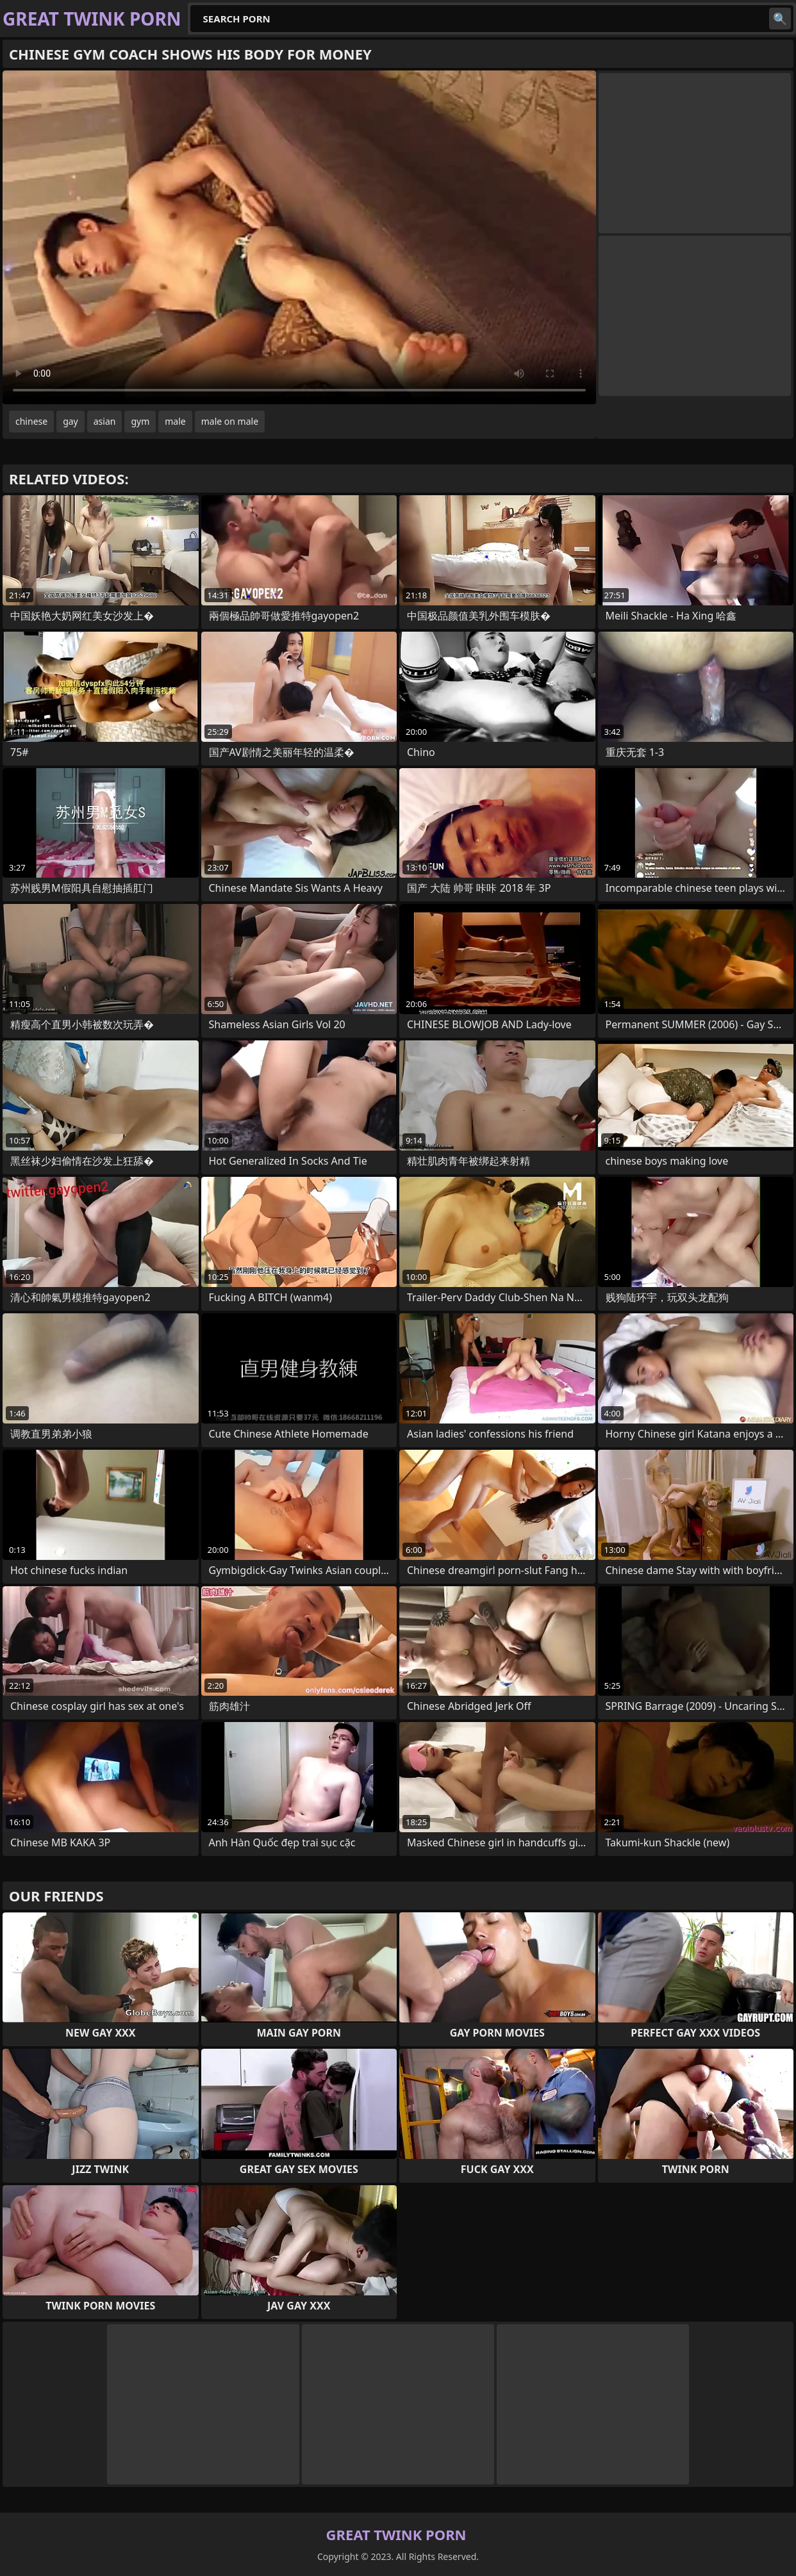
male (175, 421)
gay (70, 421)
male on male (229, 421)
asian (105, 421)
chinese (31, 421)
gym (140, 421)
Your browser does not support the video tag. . (299, 237)
